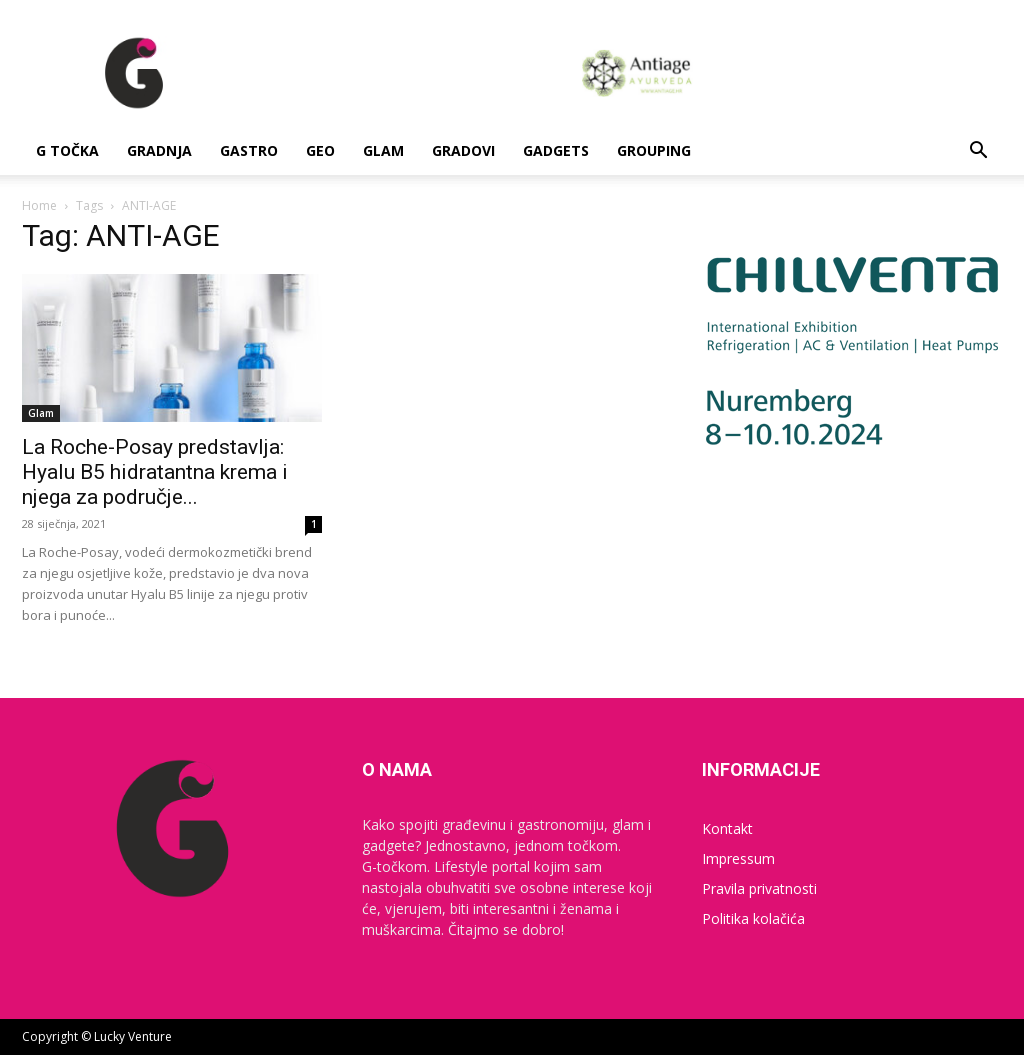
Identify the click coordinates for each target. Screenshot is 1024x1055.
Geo (320, 150)
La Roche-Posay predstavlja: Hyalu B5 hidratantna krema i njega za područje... (155, 472)
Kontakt (727, 828)
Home (39, 205)
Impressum (738, 858)
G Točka (67, 150)
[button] (978, 152)
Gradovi (463, 150)
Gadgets (556, 150)
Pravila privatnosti (759, 888)
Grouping (654, 150)
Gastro (249, 150)
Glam (383, 150)
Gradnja (159, 150)
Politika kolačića (753, 918)
